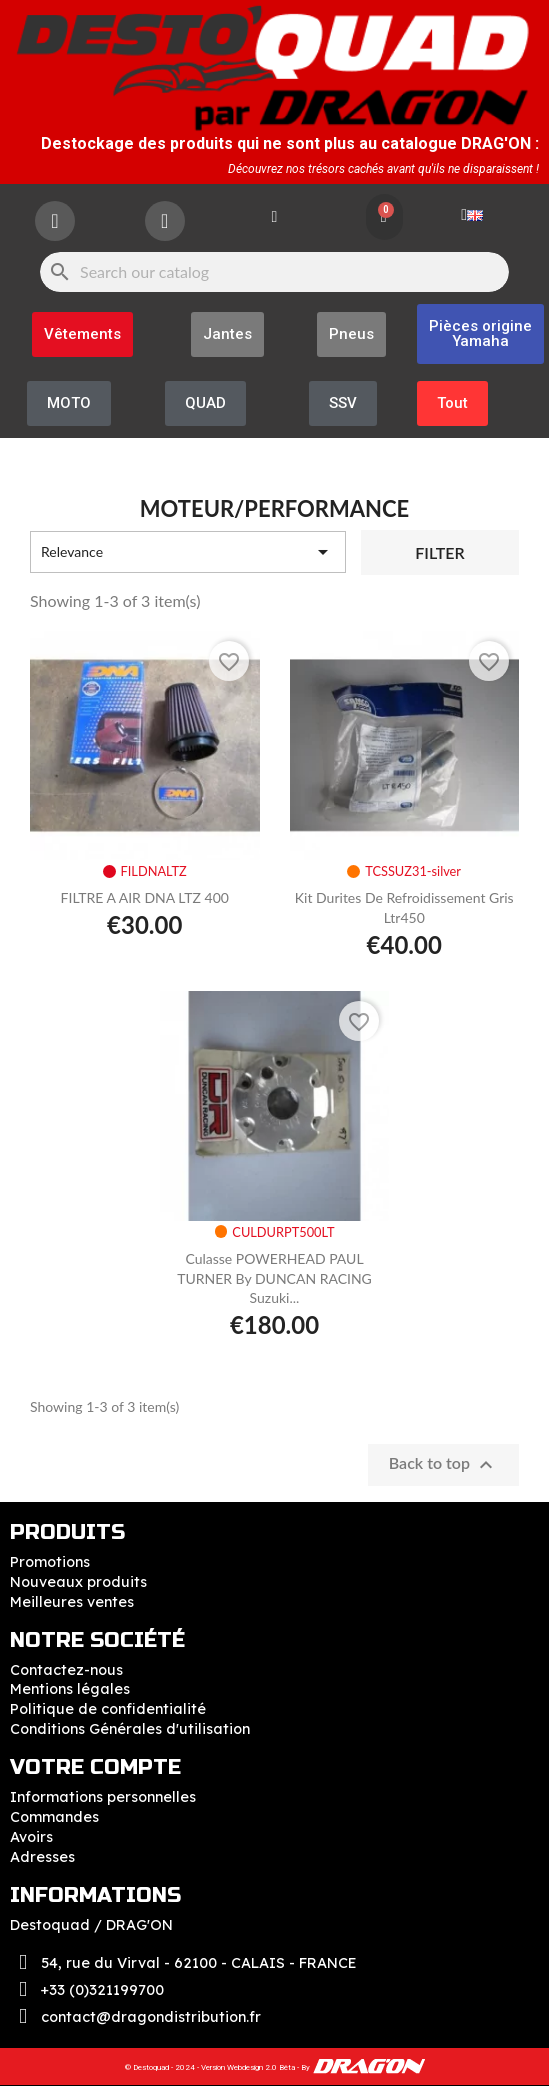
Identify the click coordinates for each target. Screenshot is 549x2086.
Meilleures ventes (72, 1602)
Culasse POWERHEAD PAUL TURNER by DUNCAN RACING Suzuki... (274, 1278)
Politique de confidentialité (108, 1709)
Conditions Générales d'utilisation (130, 1729)
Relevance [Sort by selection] (188, 552)
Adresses (42, 1857)
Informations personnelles (103, 1797)
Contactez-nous (66, 1670)
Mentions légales (70, 1689)
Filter (439, 552)
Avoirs (31, 1837)
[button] (480, 334)
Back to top (443, 1465)
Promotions (50, 1562)
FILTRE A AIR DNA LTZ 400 (145, 897)
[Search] (274, 272)
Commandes (54, 1817)
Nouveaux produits (78, 1582)
